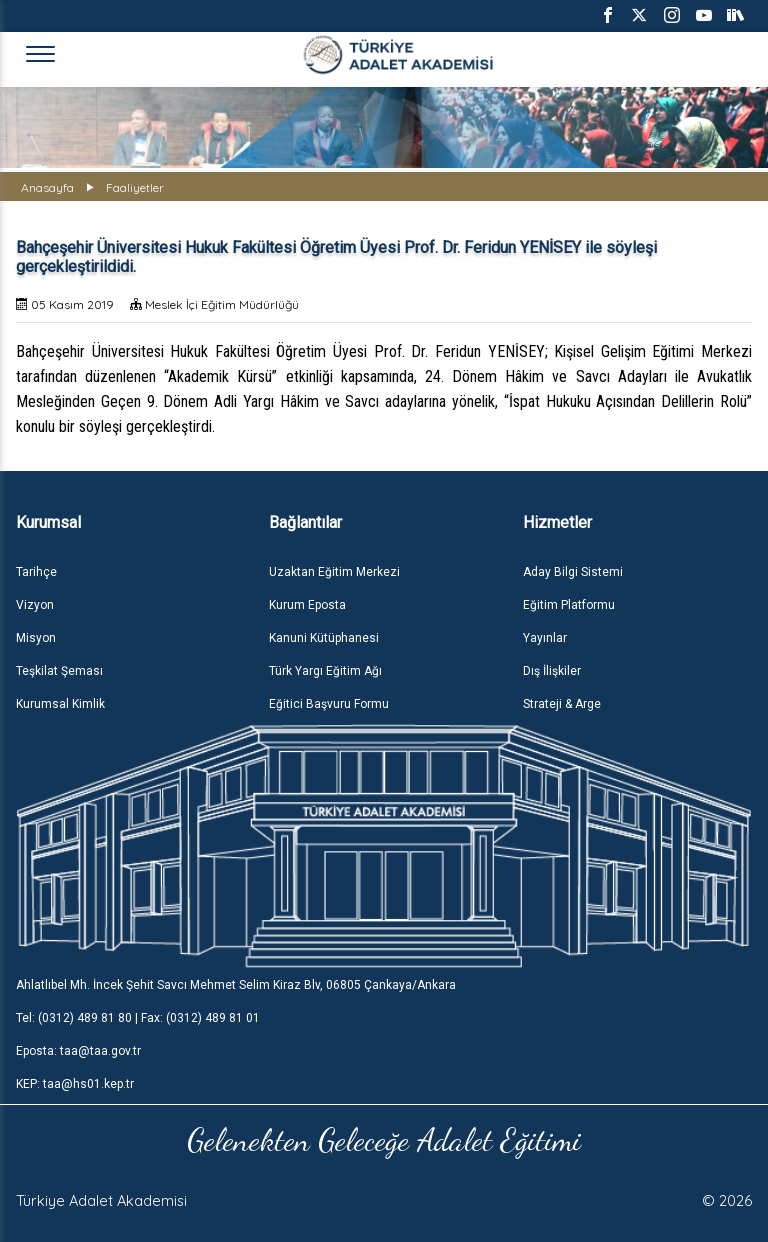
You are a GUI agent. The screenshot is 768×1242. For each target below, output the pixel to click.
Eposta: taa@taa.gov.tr (78, 1051)
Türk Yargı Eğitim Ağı (325, 671)
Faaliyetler (135, 187)
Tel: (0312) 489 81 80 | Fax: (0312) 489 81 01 (138, 1018)
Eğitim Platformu (569, 605)
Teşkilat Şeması (59, 671)
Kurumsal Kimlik (60, 704)
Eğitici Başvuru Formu (329, 704)
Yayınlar (545, 638)
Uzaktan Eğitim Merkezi (334, 572)
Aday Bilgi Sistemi (573, 572)
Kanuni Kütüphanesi (324, 638)
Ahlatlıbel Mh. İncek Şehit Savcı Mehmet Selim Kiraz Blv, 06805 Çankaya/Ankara (236, 985)
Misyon (36, 638)
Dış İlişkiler (552, 671)
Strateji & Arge (562, 704)
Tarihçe (36, 572)
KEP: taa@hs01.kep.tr (75, 1084)
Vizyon (35, 605)
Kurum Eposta (307, 605)
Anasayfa (47, 187)
